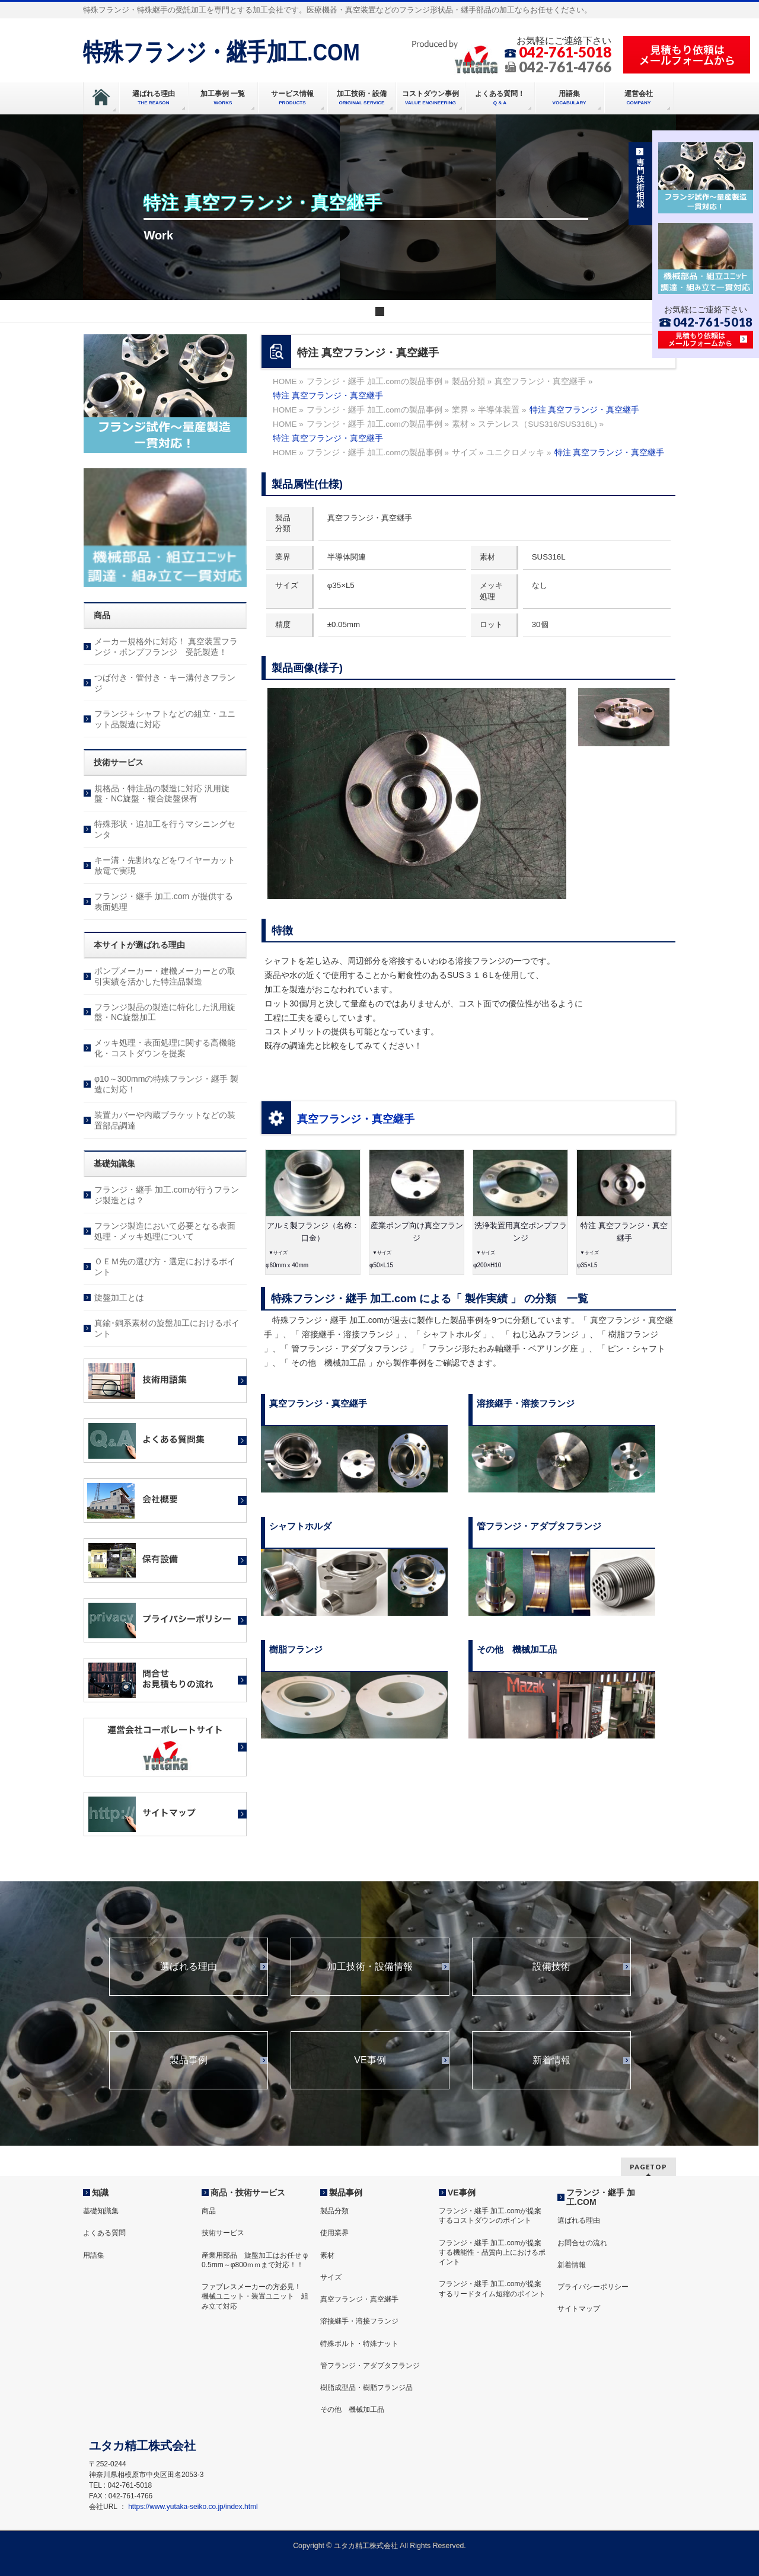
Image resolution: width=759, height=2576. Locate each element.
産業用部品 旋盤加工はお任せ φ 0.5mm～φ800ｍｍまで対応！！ (255, 2260)
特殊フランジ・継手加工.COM (221, 51)
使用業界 (334, 2233)
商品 (209, 2211)
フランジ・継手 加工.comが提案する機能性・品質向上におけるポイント (492, 2252)
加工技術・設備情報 (370, 1966)
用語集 (93, 2255)
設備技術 (551, 1966)
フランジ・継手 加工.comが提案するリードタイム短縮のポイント (492, 2288)
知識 (100, 2192)
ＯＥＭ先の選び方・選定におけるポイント (164, 1267)
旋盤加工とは (119, 1297)
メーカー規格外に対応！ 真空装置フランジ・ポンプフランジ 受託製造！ (166, 647)
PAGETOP (648, 2167)
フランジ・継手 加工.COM (600, 2197)
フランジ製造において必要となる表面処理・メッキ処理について (164, 1231)
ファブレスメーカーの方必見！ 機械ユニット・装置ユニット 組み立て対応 (255, 2296)
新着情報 (551, 2060)
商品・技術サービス (248, 2192)
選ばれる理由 (188, 1966)
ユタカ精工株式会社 (366, 2546)
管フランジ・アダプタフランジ (370, 2365)
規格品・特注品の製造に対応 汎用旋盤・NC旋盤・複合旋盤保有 (161, 794)
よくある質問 (104, 2233)
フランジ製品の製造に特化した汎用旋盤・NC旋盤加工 (164, 1012)
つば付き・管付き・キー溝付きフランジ (164, 683)
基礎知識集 (101, 2211)
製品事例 (189, 2060)
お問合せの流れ (582, 2243)
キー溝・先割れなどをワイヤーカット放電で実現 (164, 865)
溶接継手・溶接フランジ (359, 2321)
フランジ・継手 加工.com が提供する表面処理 (163, 901)
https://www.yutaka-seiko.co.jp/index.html (192, 2507)
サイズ (331, 2277)
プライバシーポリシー (593, 2287)
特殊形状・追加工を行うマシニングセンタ (164, 829)
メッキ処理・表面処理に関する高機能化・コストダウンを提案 (164, 1048)
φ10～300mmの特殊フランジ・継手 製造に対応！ (166, 1084)
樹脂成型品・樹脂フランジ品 (366, 2387)
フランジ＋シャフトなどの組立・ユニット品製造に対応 (164, 719)
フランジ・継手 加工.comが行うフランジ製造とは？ (166, 1195)
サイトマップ (578, 2309)
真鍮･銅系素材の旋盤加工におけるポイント (167, 1328)
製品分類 (334, 2211)
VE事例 (369, 2060)
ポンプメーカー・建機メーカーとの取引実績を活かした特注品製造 (164, 976)
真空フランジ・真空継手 (355, 1119)
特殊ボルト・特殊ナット (359, 2344)
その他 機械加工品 (352, 2409)
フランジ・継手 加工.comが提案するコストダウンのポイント (490, 2216)
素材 (327, 2255)
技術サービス (223, 2233)
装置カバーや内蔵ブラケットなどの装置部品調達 (164, 1120)
